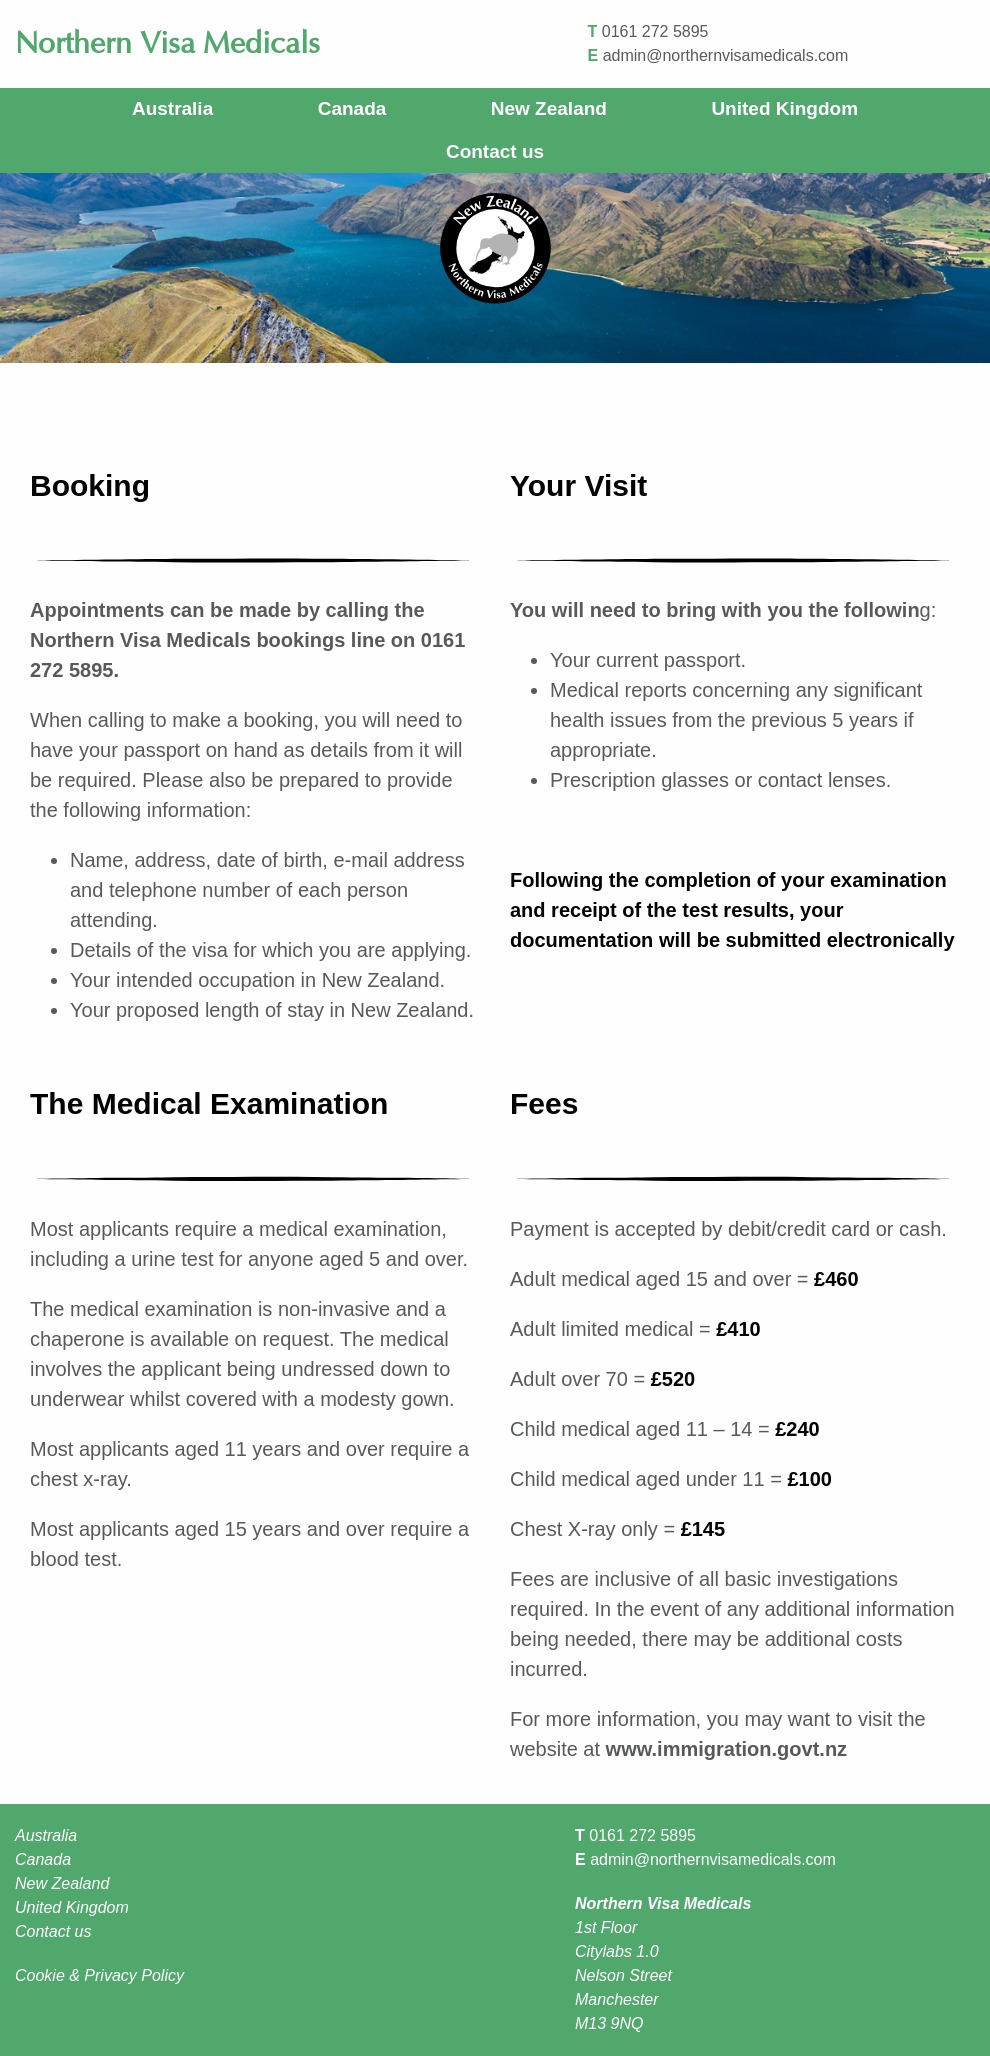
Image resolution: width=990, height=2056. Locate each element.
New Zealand (549, 108)
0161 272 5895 (655, 31)
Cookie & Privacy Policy (99, 1975)
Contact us (495, 151)
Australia (172, 108)
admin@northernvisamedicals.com (726, 55)
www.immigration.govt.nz (726, 1749)
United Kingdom (784, 108)
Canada (352, 108)
